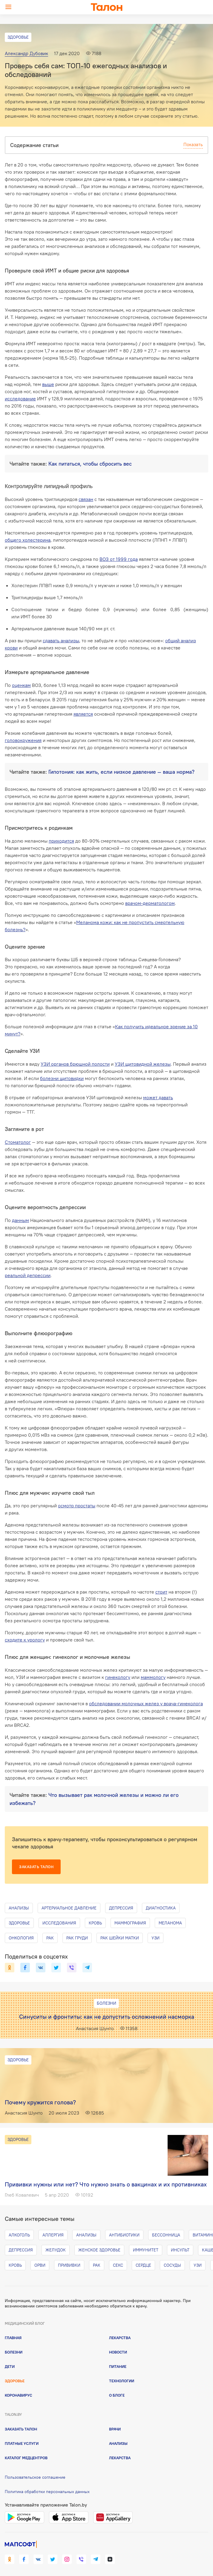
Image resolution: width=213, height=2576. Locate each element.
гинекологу (117, 1677)
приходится (61, 841)
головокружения (23, 740)
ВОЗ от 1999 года (118, 559)
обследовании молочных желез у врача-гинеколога (146, 1703)
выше (48, 384)
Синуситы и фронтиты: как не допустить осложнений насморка (106, 2016)
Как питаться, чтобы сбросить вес (90, 463)
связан (86, 499)
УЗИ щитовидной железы (143, 1064)
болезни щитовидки (62, 1078)
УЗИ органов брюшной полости (75, 1064)
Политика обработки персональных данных (47, 2491)
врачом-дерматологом (150, 903)
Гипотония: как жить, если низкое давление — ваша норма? (121, 771)
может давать (158, 1097)
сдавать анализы (61, 640)
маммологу (153, 1677)
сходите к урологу (25, 1640)
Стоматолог (18, 1142)
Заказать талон (36, 1866)
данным (20, 1220)
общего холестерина (27, 540)
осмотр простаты (76, 1506)
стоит (161, 1592)
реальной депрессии (27, 1275)
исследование (20, 399)
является (83, 714)
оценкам (21, 685)
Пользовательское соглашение (35, 2477)
